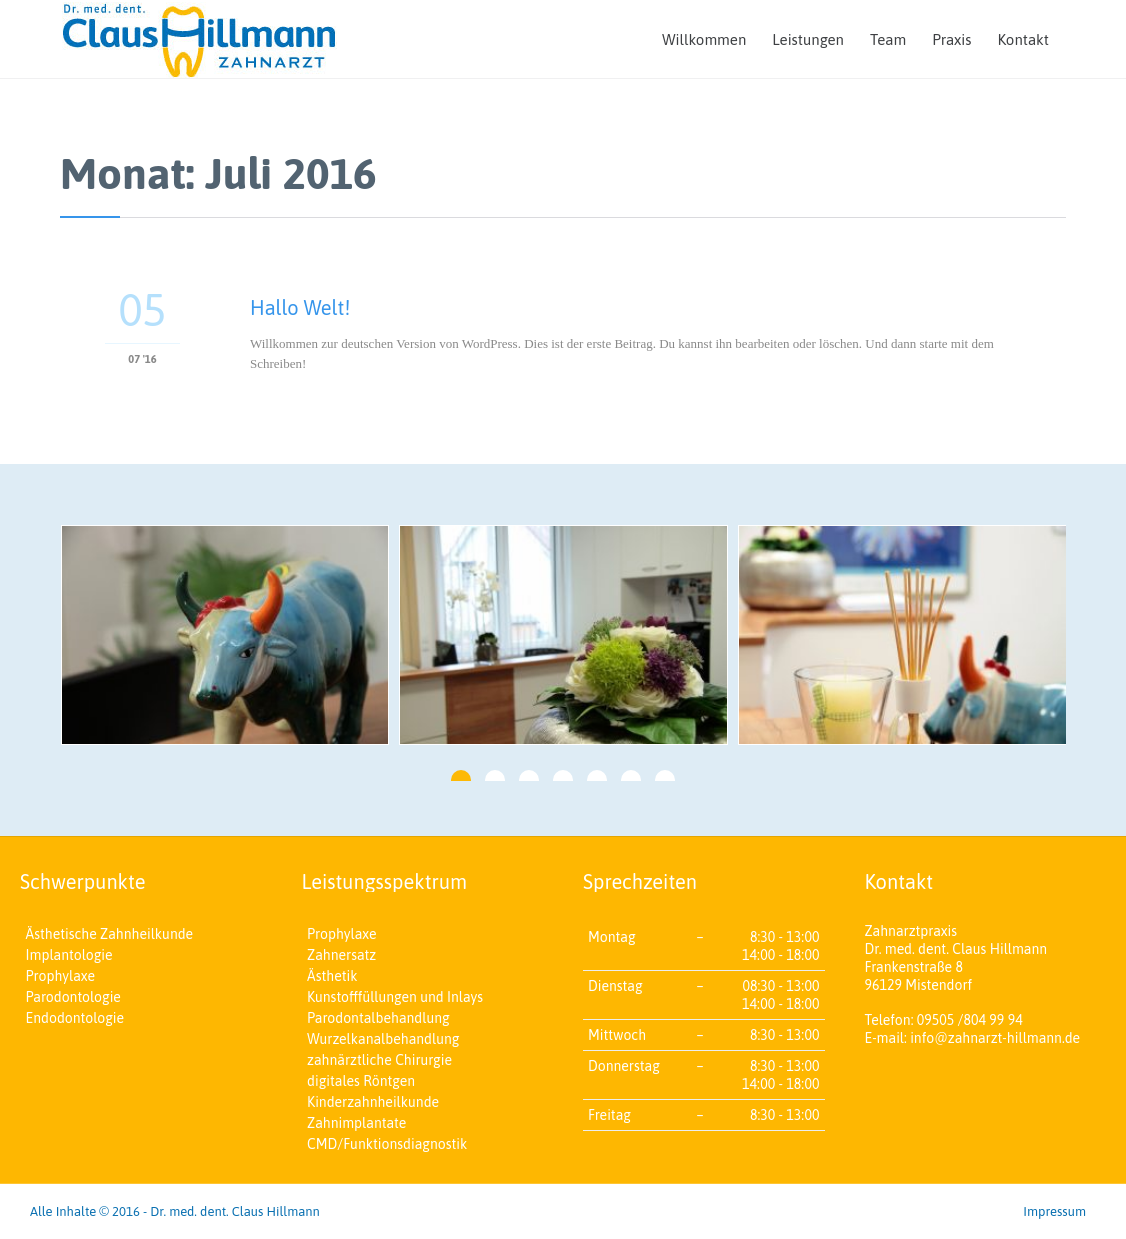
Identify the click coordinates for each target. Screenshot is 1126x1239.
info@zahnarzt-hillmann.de (995, 1038)
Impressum (1054, 1211)
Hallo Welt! (300, 307)
